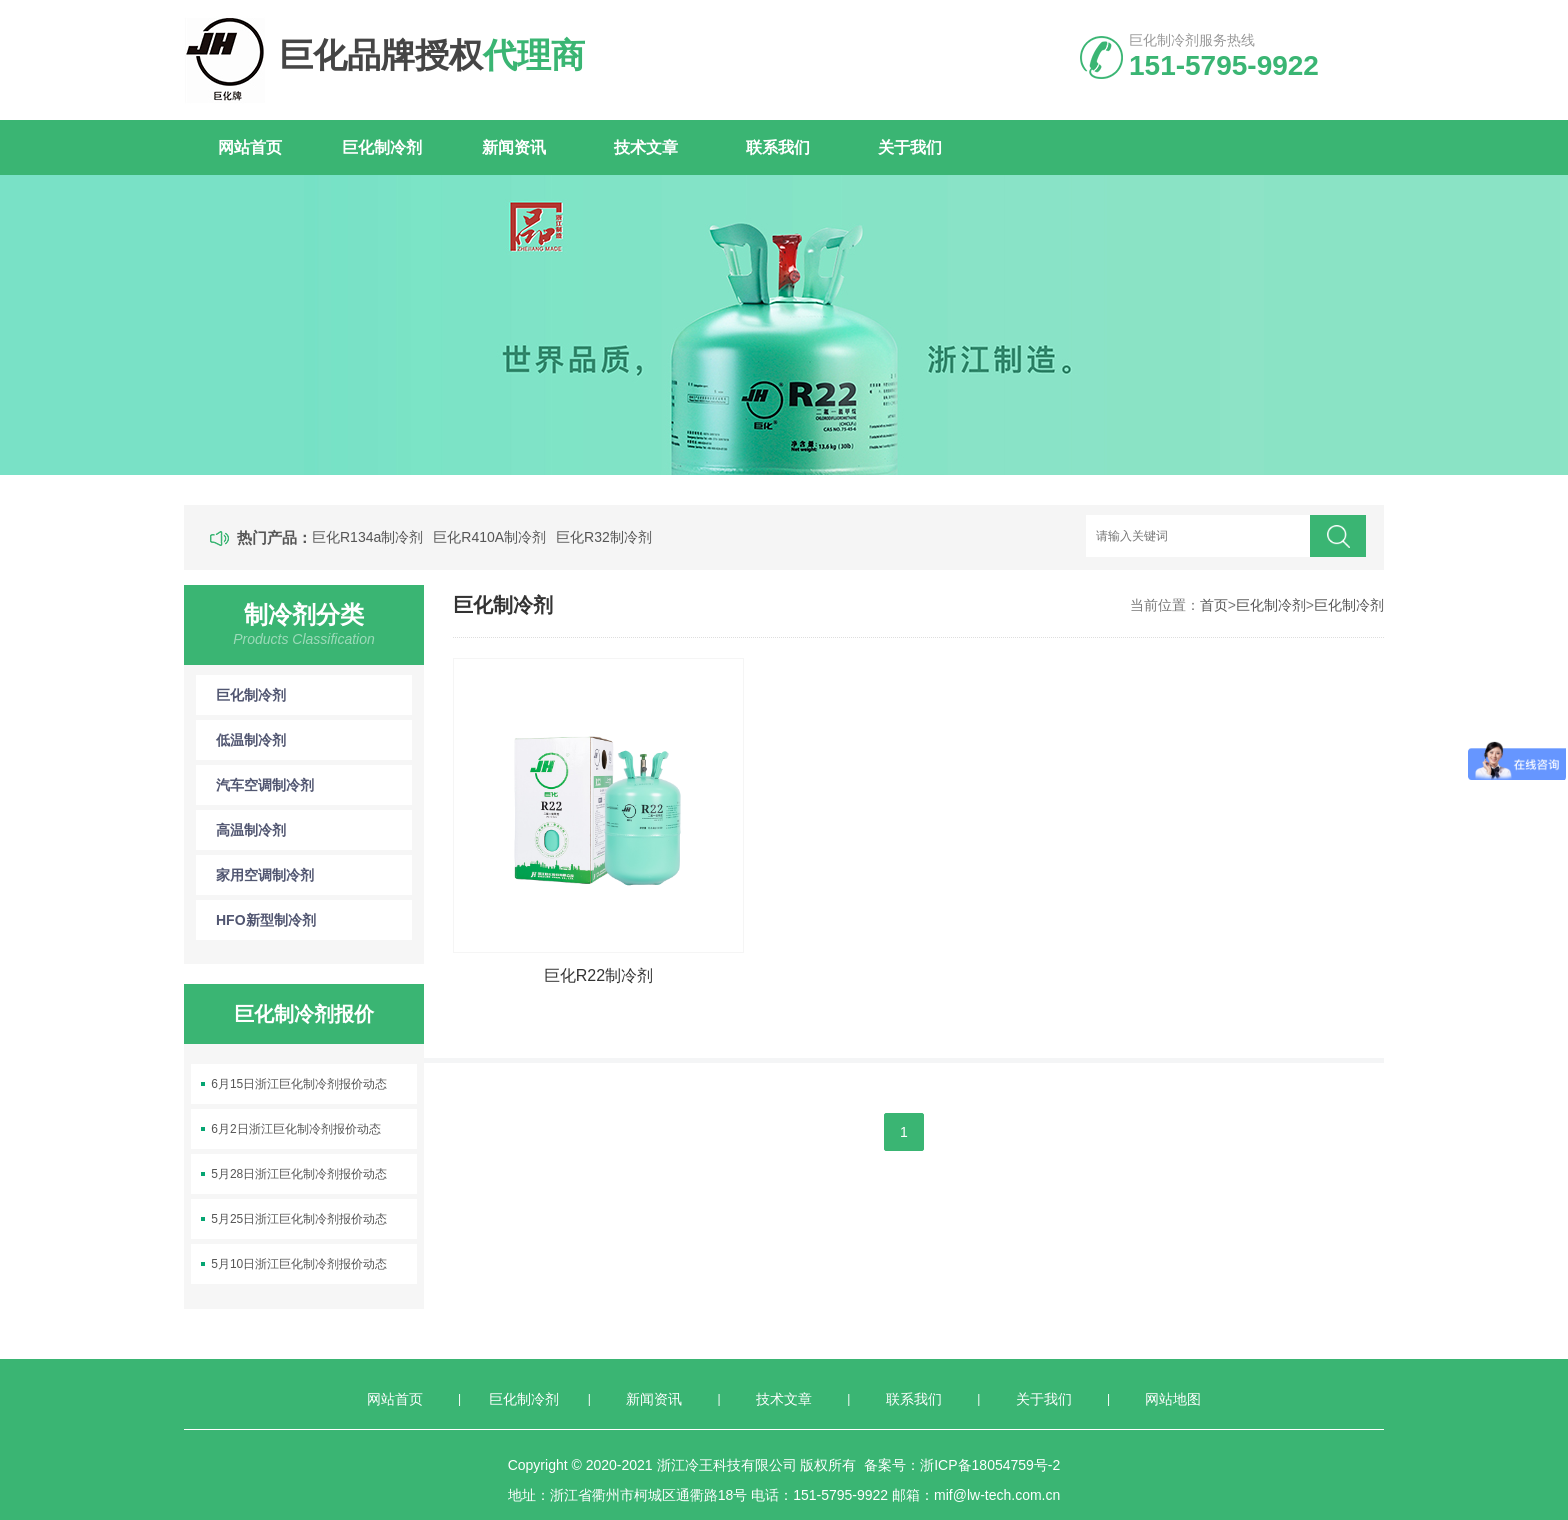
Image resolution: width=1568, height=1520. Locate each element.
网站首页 (250, 147)
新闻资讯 (514, 147)
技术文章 (646, 147)
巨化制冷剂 (382, 147)
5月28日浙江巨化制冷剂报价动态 (299, 1174)
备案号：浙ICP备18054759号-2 (962, 1465)
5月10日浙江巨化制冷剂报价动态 (299, 1264)
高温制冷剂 (314, 830)
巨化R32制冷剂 (604, 537)
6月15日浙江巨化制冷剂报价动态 (299, 1084)
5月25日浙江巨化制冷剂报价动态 (299, 1219)
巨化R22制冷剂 (598, 975)
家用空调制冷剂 (314, 875)
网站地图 (1173, 1399)
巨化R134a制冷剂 (367, 537)
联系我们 (778, 147)
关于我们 (910, 147)
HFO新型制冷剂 (314, 920)
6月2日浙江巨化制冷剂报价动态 (295, 1129)
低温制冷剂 (314, 740)
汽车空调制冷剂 (314, 785)
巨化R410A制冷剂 (489, 537)
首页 (1214, 605)
